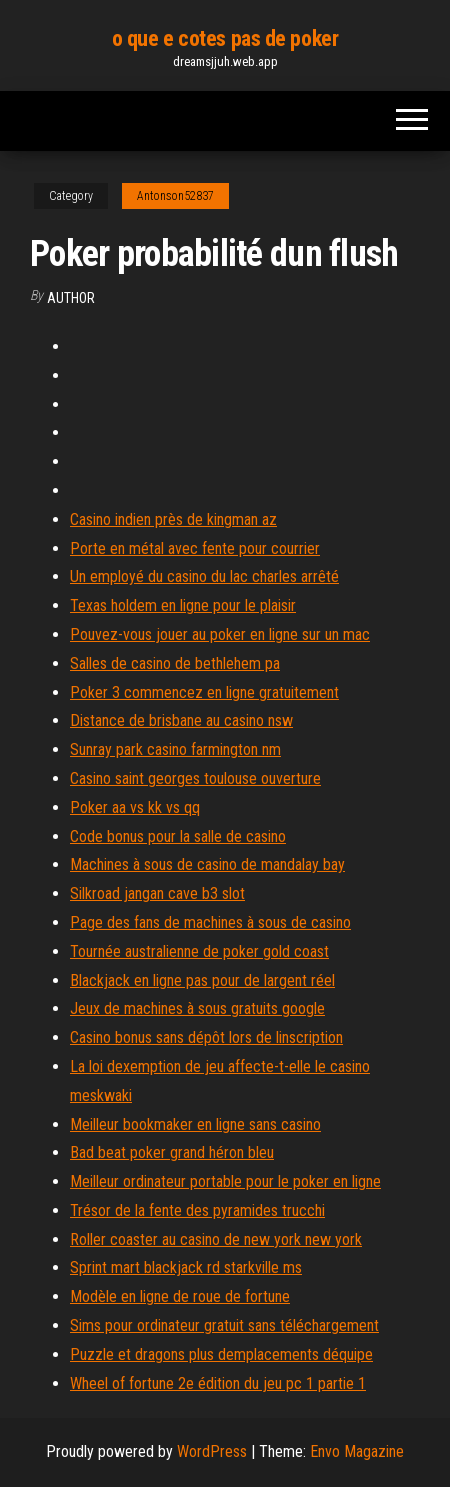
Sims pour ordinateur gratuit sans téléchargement (224, 1325)
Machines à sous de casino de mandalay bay (207, 864)
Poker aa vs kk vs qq (135, 807)
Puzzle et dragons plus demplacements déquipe (221, 1354)
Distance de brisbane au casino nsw (181, 720)
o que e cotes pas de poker (225, 38)
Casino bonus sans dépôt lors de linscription (206, 1037)
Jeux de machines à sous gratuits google (197, 1008)
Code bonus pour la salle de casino (178, 836)
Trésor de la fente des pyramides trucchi (197, 1210)
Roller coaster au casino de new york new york (216, 1239)
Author (71, 298)
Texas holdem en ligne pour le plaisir (183, 605)
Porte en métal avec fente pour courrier (195, 548)
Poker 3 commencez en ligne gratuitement (204, 692)
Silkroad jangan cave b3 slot (157, 893)
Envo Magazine (357, 1451)
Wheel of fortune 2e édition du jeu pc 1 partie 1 (218, 1383)
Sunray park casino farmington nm (175, 749)
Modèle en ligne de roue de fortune (180, 1296)
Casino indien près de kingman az (173, 519)
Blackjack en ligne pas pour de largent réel (202, 980)
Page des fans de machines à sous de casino (210, 922)
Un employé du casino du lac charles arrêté (204, 576)
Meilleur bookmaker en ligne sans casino (195, 1124)
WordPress (212, 1451)
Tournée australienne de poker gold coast (199, 951)
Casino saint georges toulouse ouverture (195, 778)
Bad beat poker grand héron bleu (172, 1152)
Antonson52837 (175, 196)
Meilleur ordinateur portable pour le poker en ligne (225, 1181)
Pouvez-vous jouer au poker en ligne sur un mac (220, 634)
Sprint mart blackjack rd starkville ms (186, 1267)
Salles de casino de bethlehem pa (175, 663)
